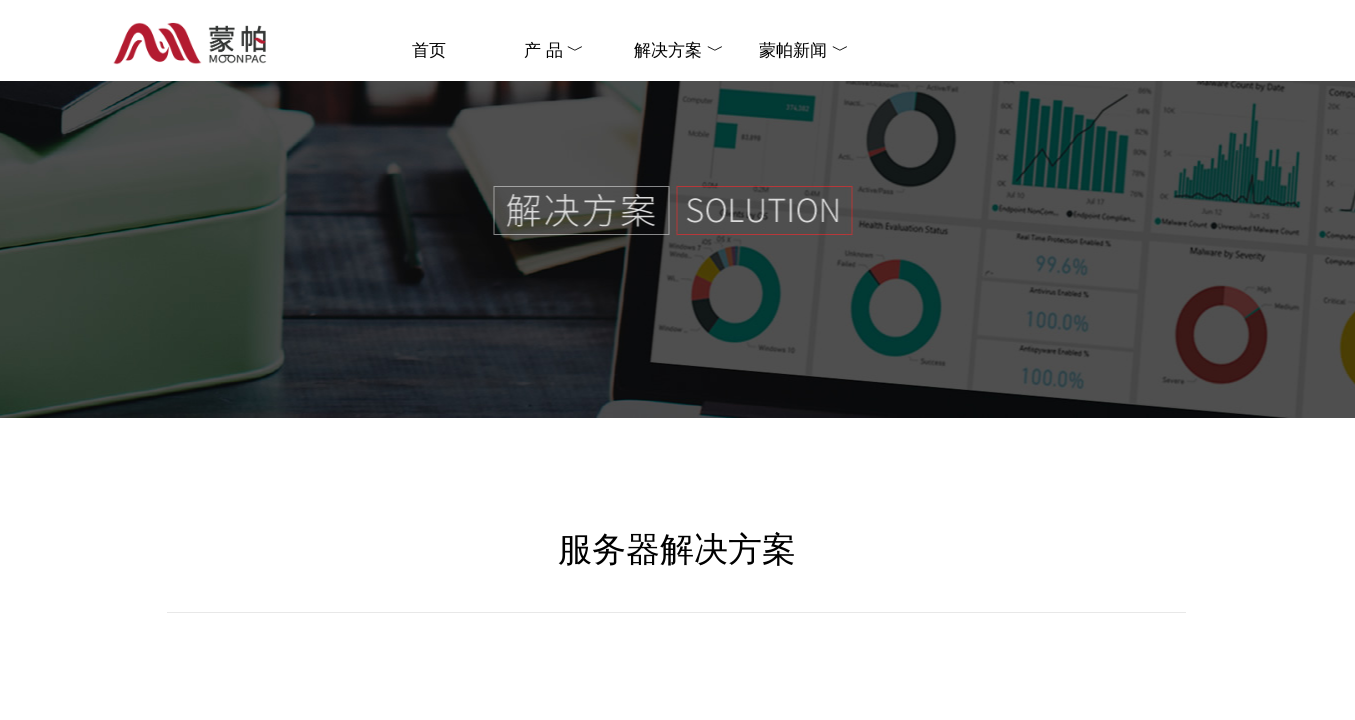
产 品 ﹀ (554, 50)
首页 (429, 50)
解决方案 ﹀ (678, 50)
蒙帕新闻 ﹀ (803, 50)
